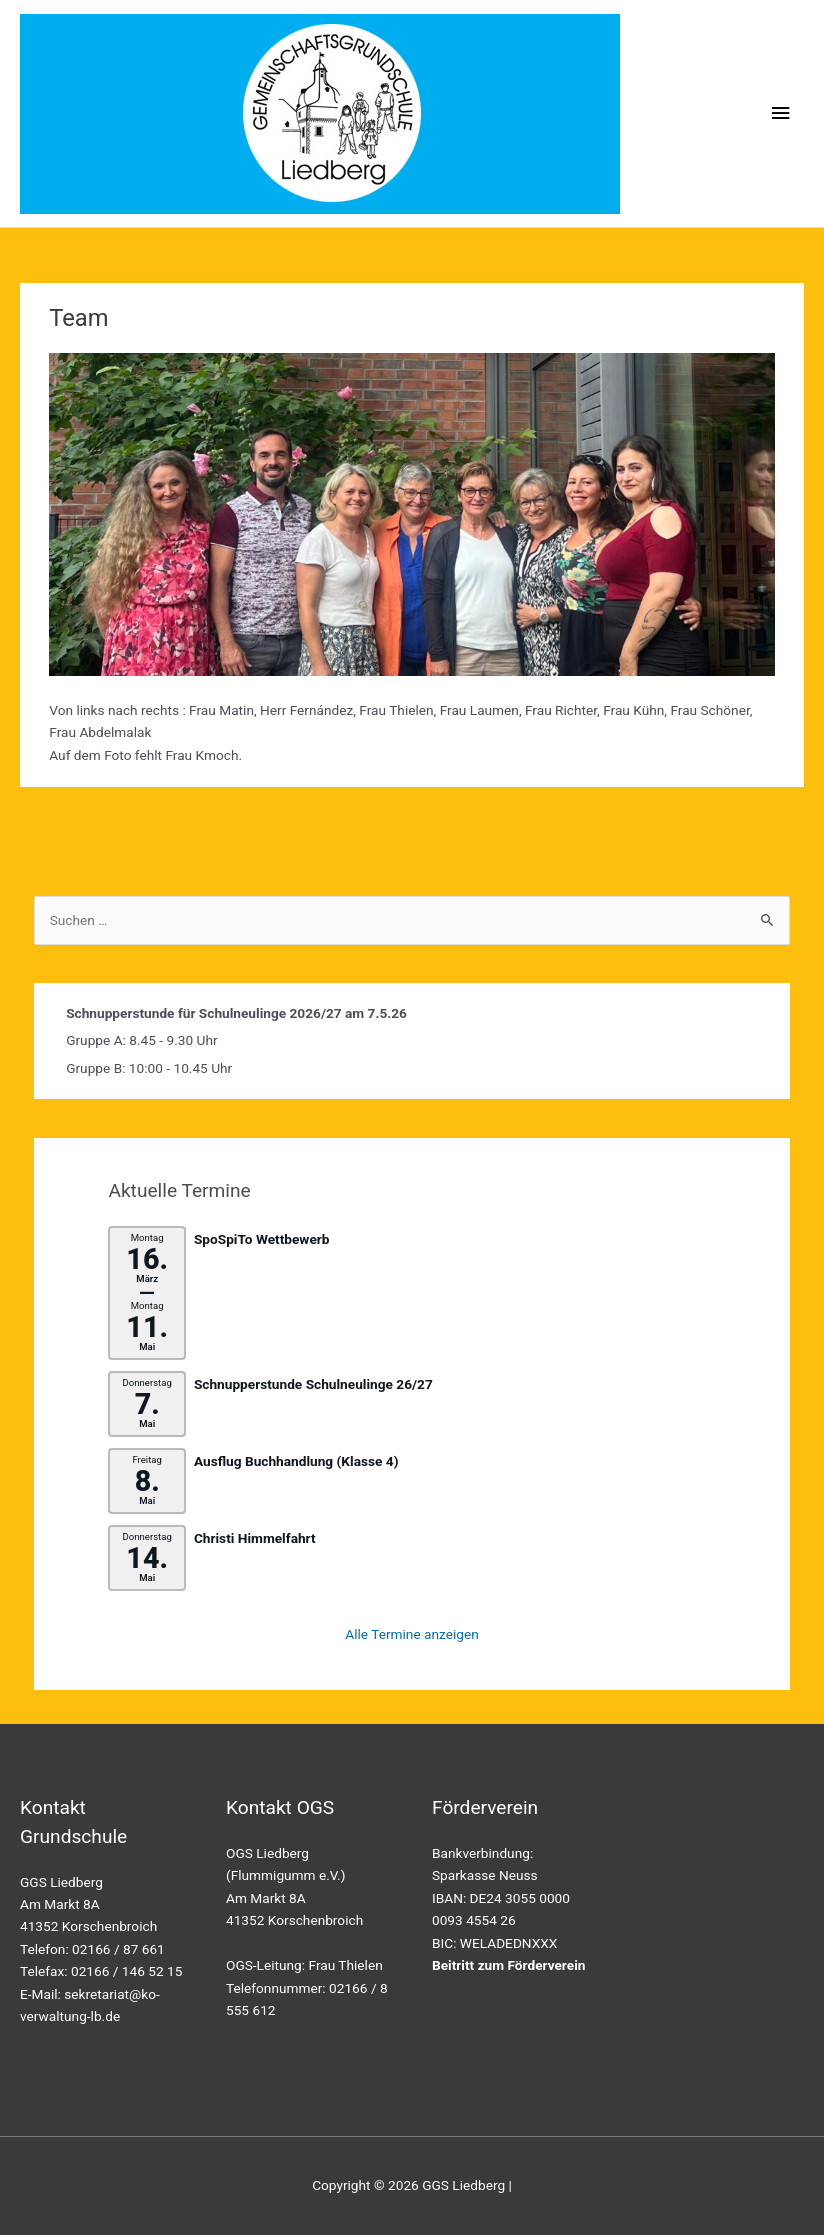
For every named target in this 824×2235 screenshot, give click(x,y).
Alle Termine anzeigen (412, 1634)
